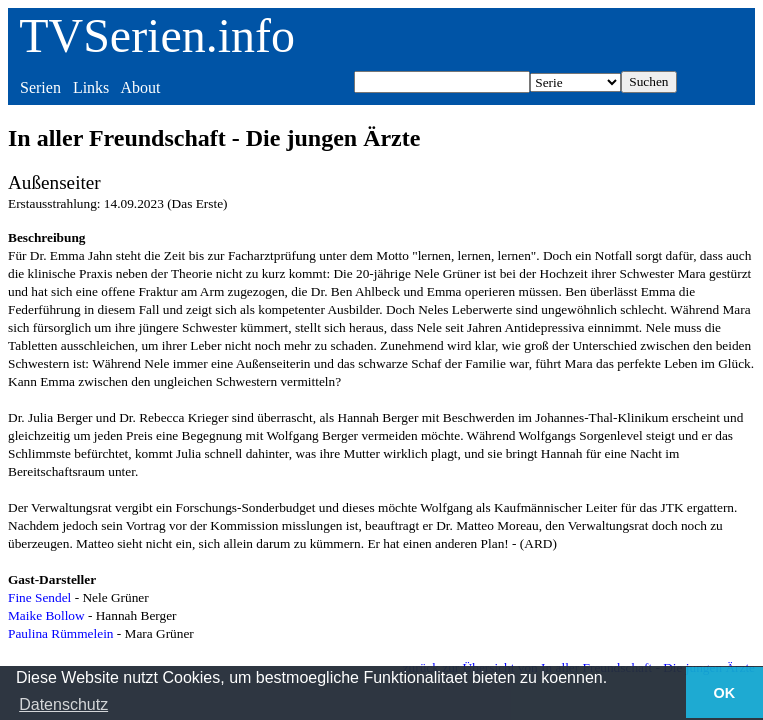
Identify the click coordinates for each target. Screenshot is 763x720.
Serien (40, 87)
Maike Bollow (46, 615)
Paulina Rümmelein (61, 633)
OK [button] (725, 693)
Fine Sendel (39, 597)
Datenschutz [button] (63, 704)
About (140, 87)
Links (91, 87)
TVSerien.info (157, 35)
